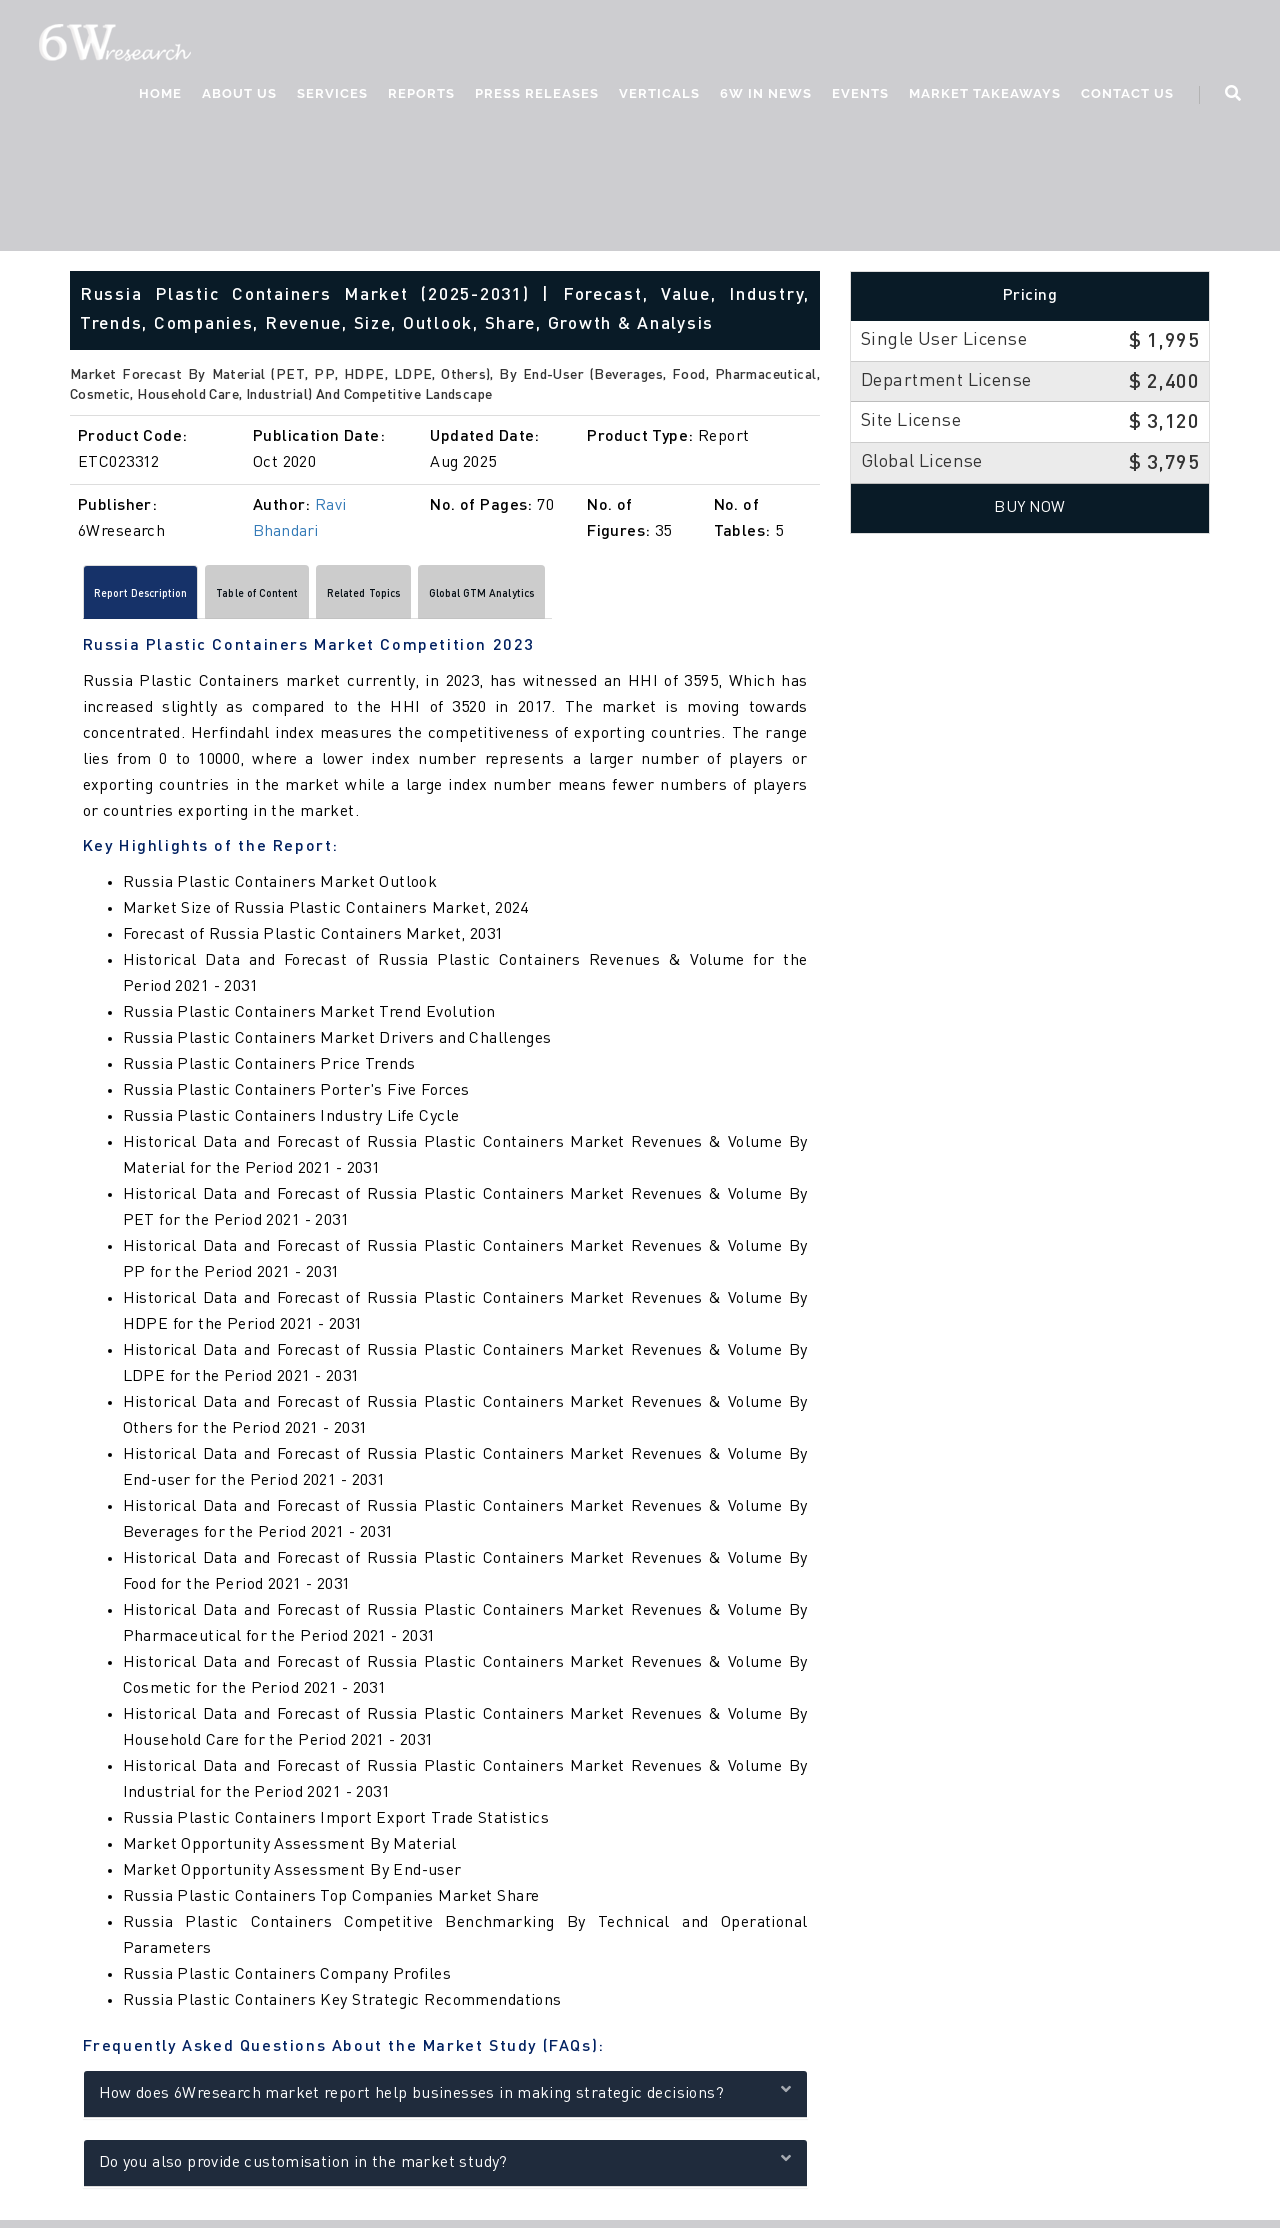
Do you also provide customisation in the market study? (445, 2167)
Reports (419, 95)
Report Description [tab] (166, 598)
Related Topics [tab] (482, 598)
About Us (237, 95)
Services (330, 95)
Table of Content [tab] (331, 598)
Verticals (657, 95)
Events (858, 95)
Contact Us (1125, 95)
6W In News (764, 95)
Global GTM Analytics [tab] (648, 598)
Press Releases (535, 95)
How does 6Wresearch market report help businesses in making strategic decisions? (445, 2098)
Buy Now (1030, 508)
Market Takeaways (983, 95)
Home (158, 95)
